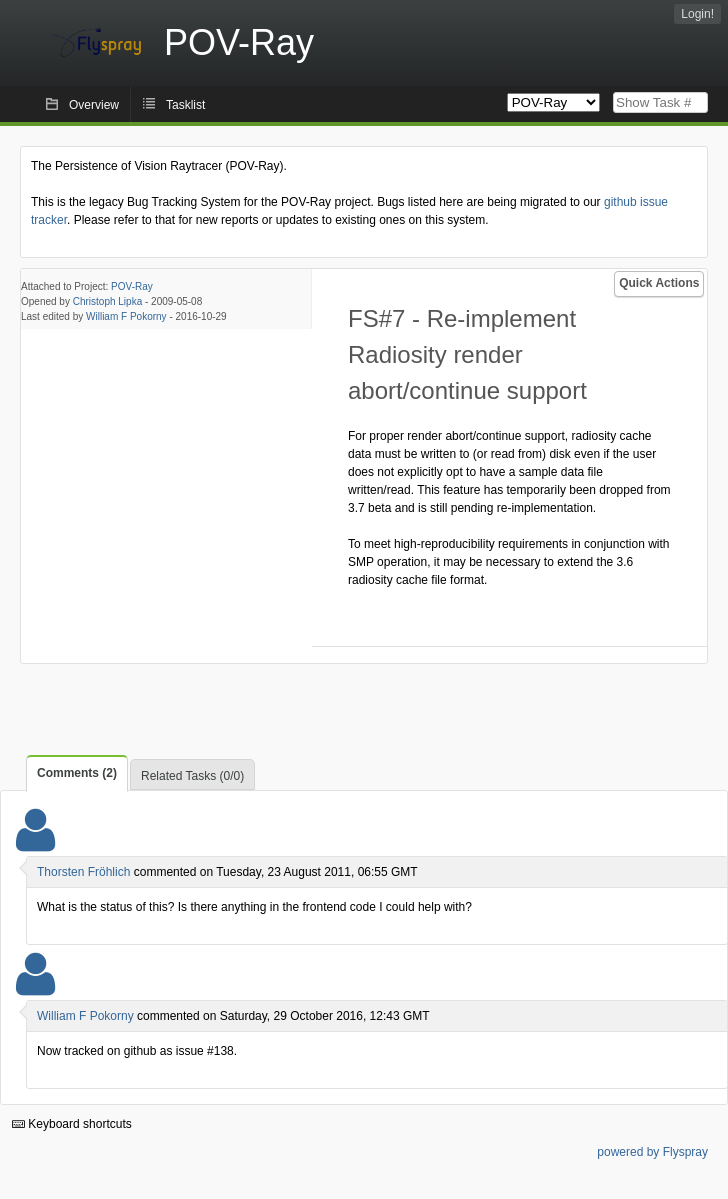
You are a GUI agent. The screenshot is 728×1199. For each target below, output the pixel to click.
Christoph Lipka (107, 301)
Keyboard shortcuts (72, 1124)
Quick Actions (659, 283)
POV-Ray (132, 286)
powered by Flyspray (652, 1152)
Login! (697, 14)
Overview (94, 105)
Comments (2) (77, 773)
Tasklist (185, 105)
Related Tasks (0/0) (192, 776)
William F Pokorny (126, 316)
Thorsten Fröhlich (83, 872)
